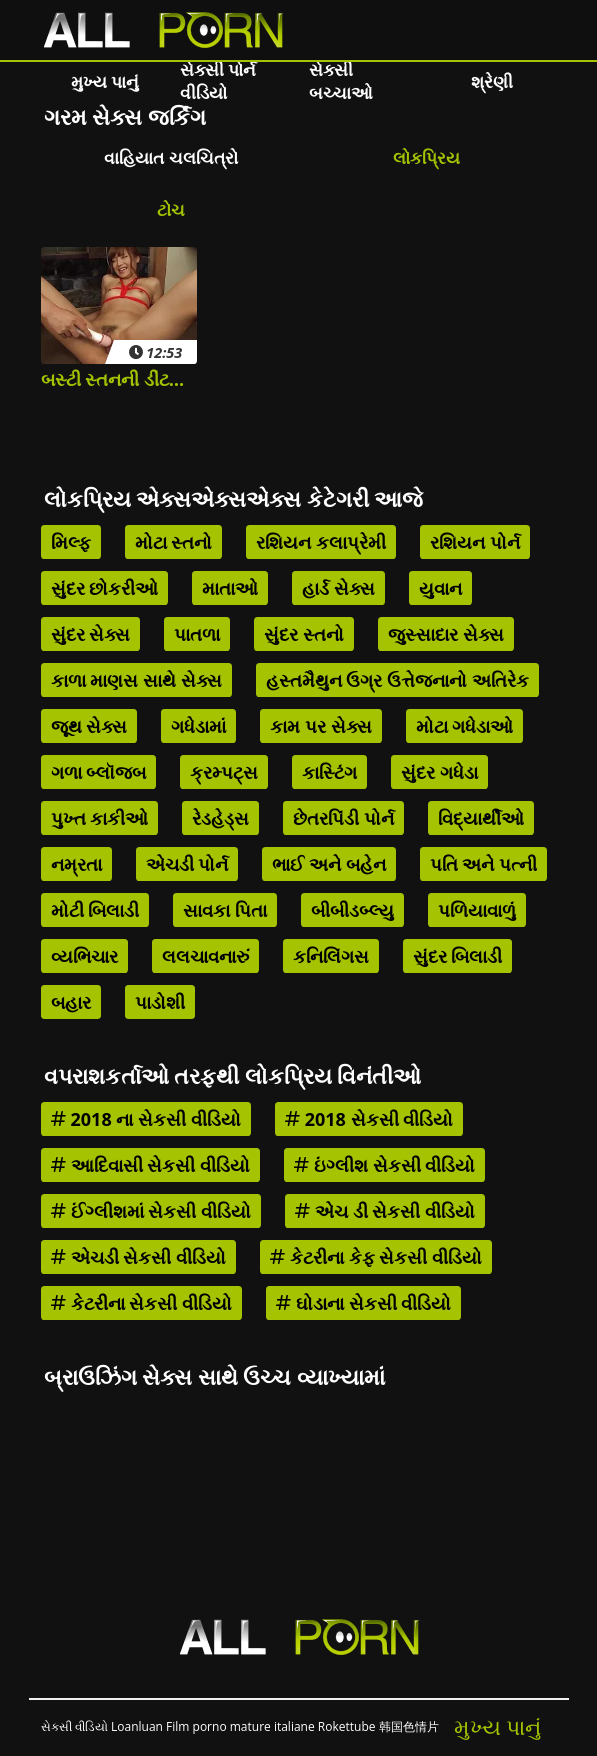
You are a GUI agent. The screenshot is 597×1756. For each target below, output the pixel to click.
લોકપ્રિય (426, 157)
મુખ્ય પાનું (105, 81)
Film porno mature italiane (240, 1726)
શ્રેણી (492, 81)
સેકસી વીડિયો (74, 1726)
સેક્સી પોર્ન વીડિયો (218, 81)
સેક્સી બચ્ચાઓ (341, 81)
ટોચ (171, 209)
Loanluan (137, 1726)
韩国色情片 (409, 1726)
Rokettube (347, 1726)
